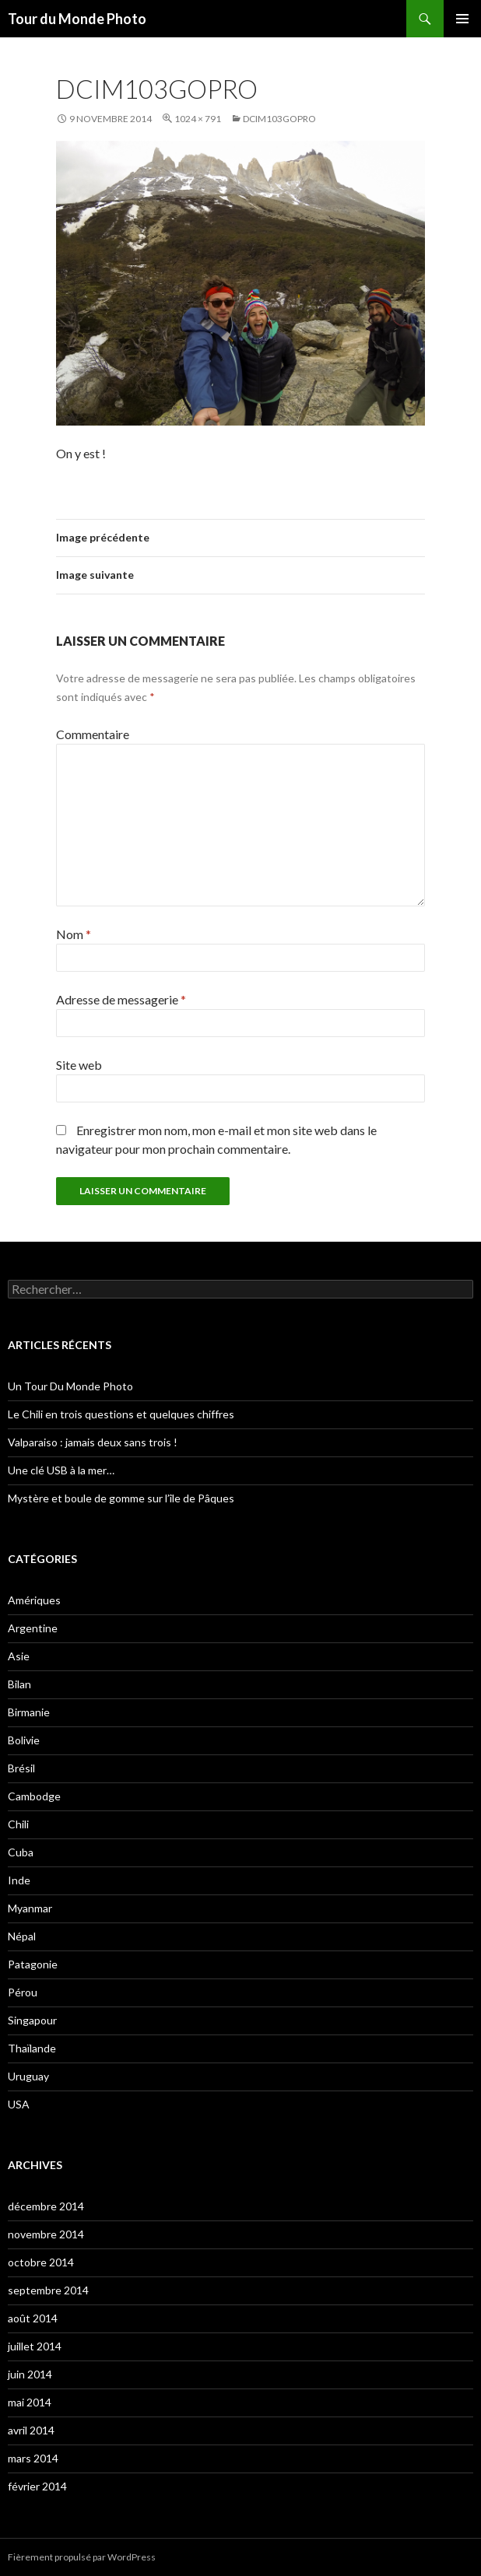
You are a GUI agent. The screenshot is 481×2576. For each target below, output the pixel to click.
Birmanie (29, 1712)
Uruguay (28, 2076)
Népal (22, 1936)
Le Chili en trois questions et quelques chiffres (121, 1414)
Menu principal (462, 18)
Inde (19, 1880)
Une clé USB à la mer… (61, 1470)
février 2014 (37, 2486)
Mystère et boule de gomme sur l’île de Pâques (121, 1498)
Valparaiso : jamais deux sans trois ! (92, 1442)
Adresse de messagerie (121, 999)
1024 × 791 (197, 118)
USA (19, 2104)
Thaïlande (32, 2048)
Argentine (33, 1628)
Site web (79, 1064)
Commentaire (92, 734)
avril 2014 (31, 2430)
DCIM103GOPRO (279, 118)
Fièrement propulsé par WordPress (82, 2557)
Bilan (19, 1684)
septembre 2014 (48, 2290)
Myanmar (30, 1908)
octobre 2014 (41, 2262)
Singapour (32, 2020)
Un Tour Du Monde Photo (70, 1386)
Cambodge (34, 1796)
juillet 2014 (34, 2346)
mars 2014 (33, 2458)
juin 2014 (30, 2374)
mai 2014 (29, 2402)
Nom (73, 934)
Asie (19, 1656)
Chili (18, 1824)
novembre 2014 (46, 2234)
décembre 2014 (46, 2206)
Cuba (20, 1852)
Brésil (21, 1768)
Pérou (22, 1992)
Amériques (34, 1600)
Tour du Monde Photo (77, 18)
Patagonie (33, 1964)
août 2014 (33, 2318)
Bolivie (24, 1740)
